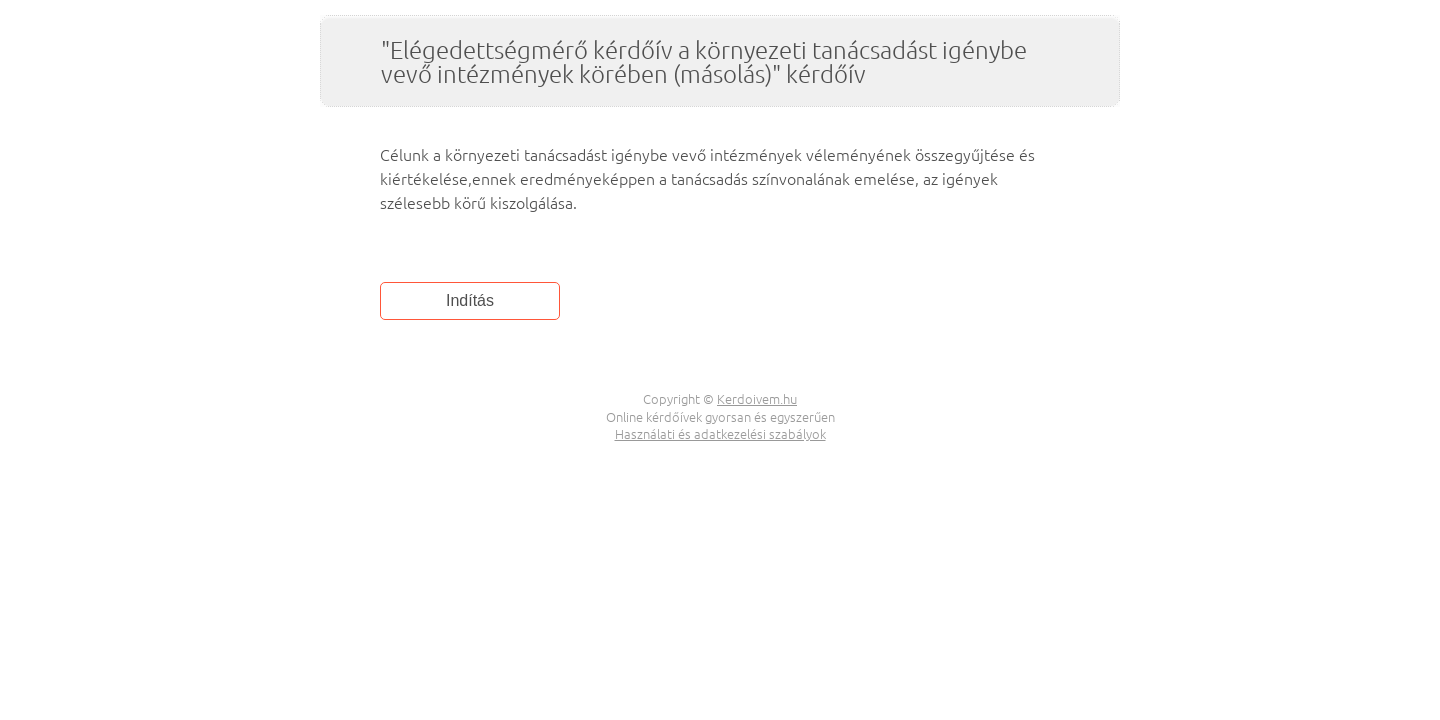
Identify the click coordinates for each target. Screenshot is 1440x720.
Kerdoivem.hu (757, 398)
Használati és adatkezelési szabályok (720, 433)
